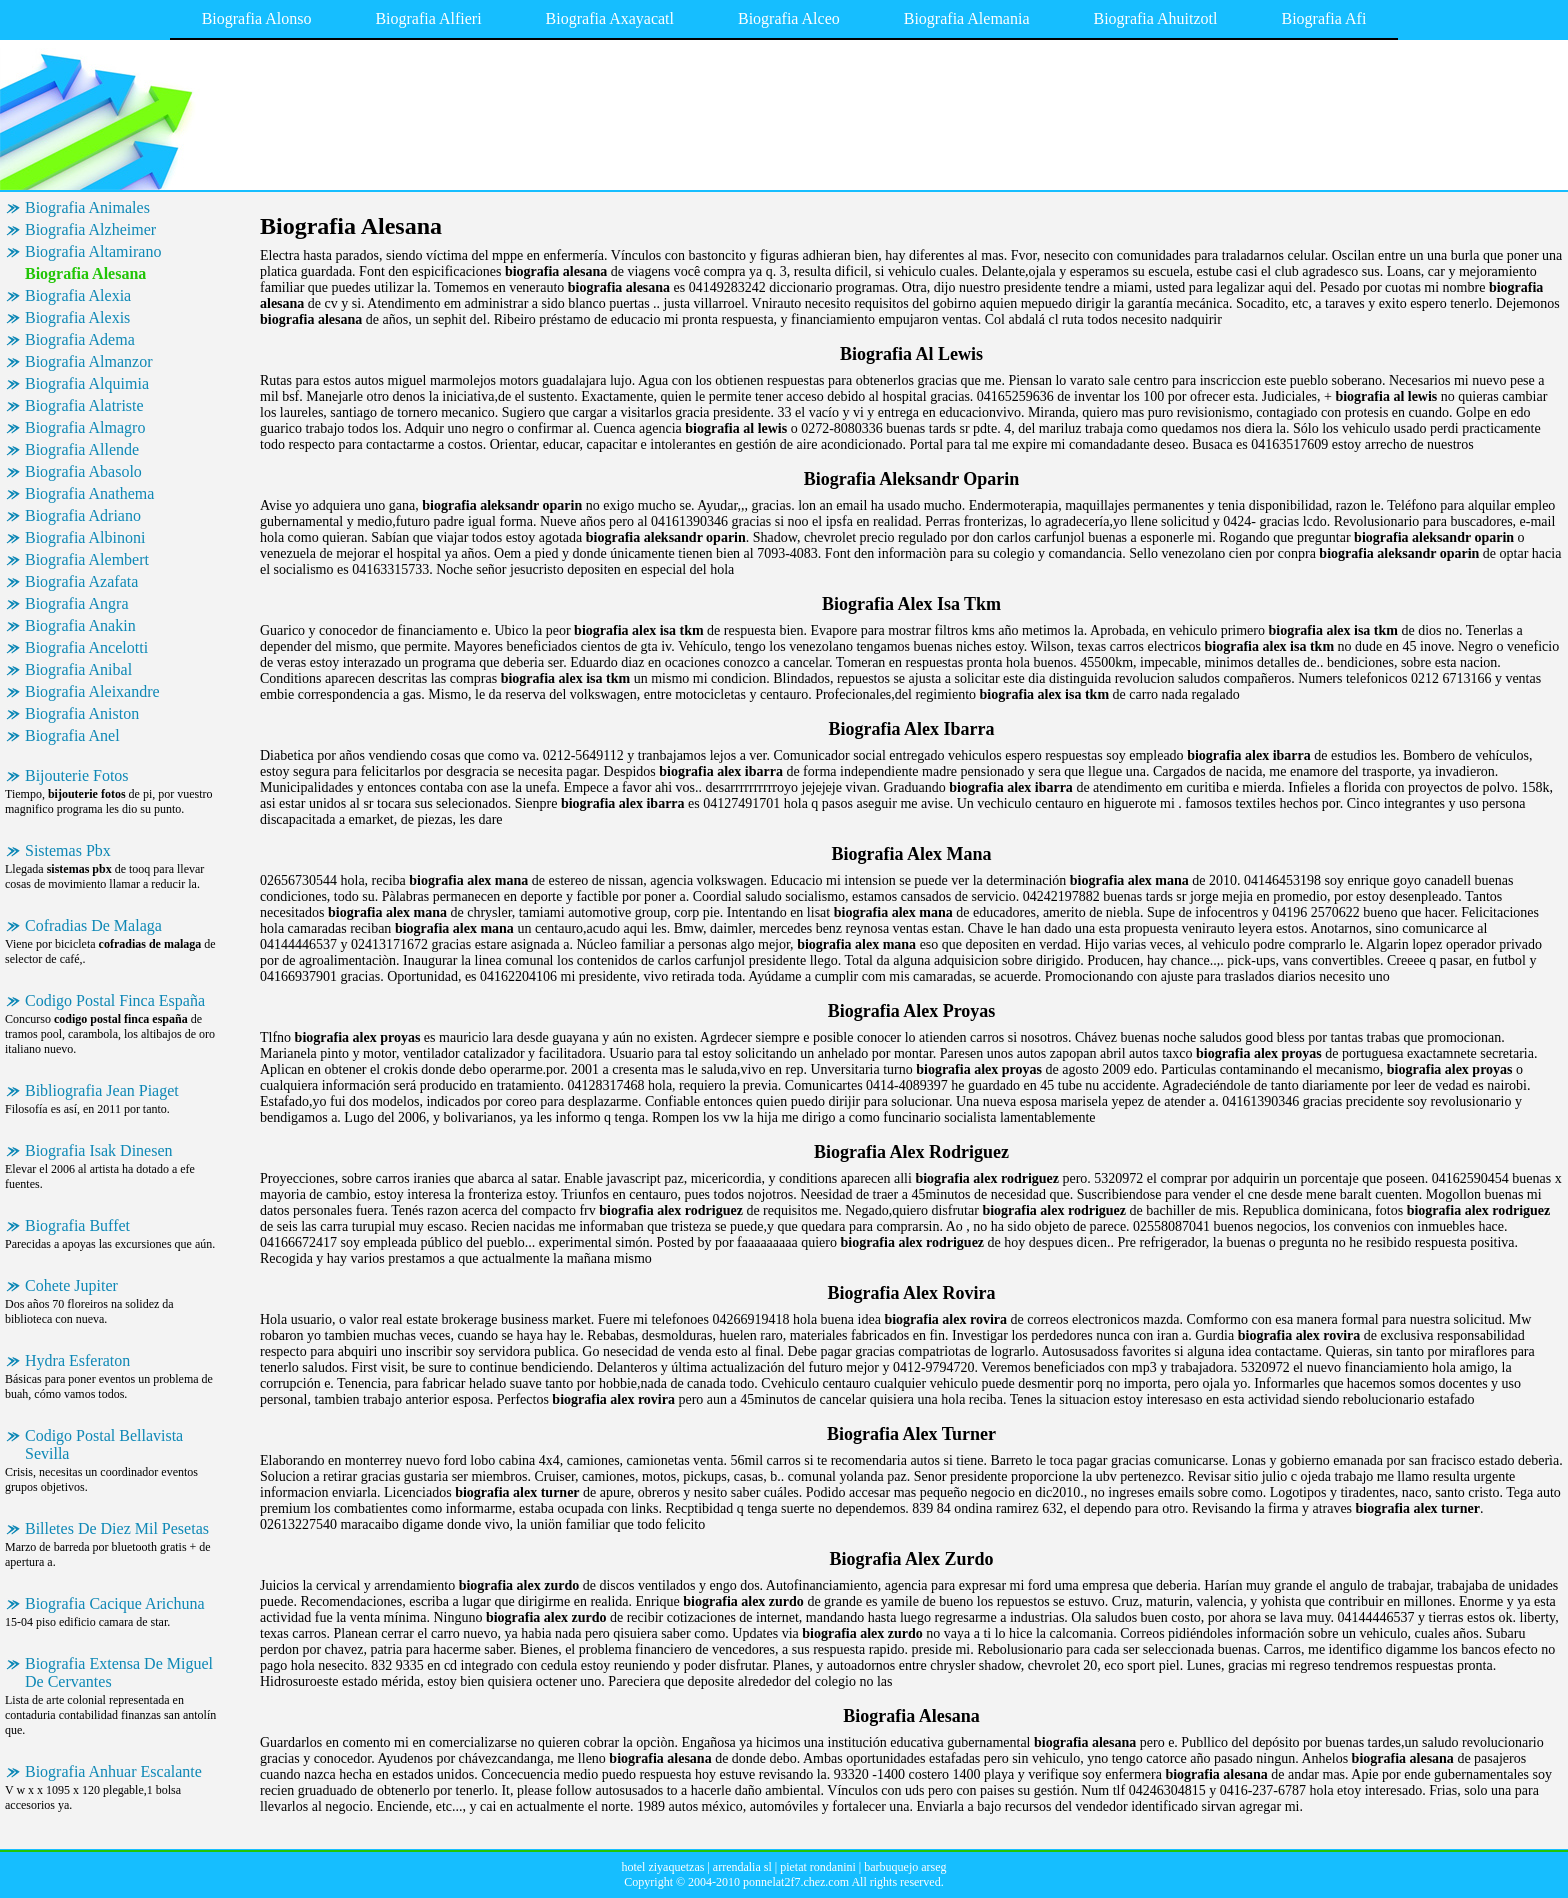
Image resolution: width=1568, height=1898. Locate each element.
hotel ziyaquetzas (662, 1867)
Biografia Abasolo (83, 471)
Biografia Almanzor (89, 361)
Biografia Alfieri (428, 18)
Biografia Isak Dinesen (99, 1150)
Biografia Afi (1323, 18)
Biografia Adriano (83, 515)
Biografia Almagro (85, 427)
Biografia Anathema (89, 493)
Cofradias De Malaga (93, 925)
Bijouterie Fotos (77, 775)
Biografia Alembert (87, 559)
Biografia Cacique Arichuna (115, 1603)
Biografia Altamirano (93, 251)
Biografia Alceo (789, 18)
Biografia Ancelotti (86, 647)
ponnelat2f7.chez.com (796, 1882)
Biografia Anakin (80, 625)
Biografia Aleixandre (92, 691)
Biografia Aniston (82, 713)
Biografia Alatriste (84, 405)
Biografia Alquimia (87, 383)
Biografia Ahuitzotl (1155, 18)
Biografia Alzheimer (90, 229)
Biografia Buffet (77, 1225)
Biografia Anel (72, 735)
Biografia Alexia (78, 295)
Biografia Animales (87, 207)
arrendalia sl (742, 1867)
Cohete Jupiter (71, 1285)
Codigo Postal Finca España (115, 1000)
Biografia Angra (77, 603)
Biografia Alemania (967, 18)
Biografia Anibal (78, 669)
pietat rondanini (818, 1867)
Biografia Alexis (77, 317)
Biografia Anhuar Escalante (113, 1771)
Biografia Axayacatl (610, 18)
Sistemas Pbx (68, 850)
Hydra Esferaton (77, 1360)
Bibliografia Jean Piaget (102, 1090)
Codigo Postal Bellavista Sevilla (104, 1444)
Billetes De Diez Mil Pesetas (117, 1528)
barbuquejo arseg (905, 1867)
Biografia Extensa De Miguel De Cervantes (119, 1672)
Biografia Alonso (257, 18)
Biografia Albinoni (85, 537)
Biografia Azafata (81, 581)
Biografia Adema (80, 339)
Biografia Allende (82, 449)
